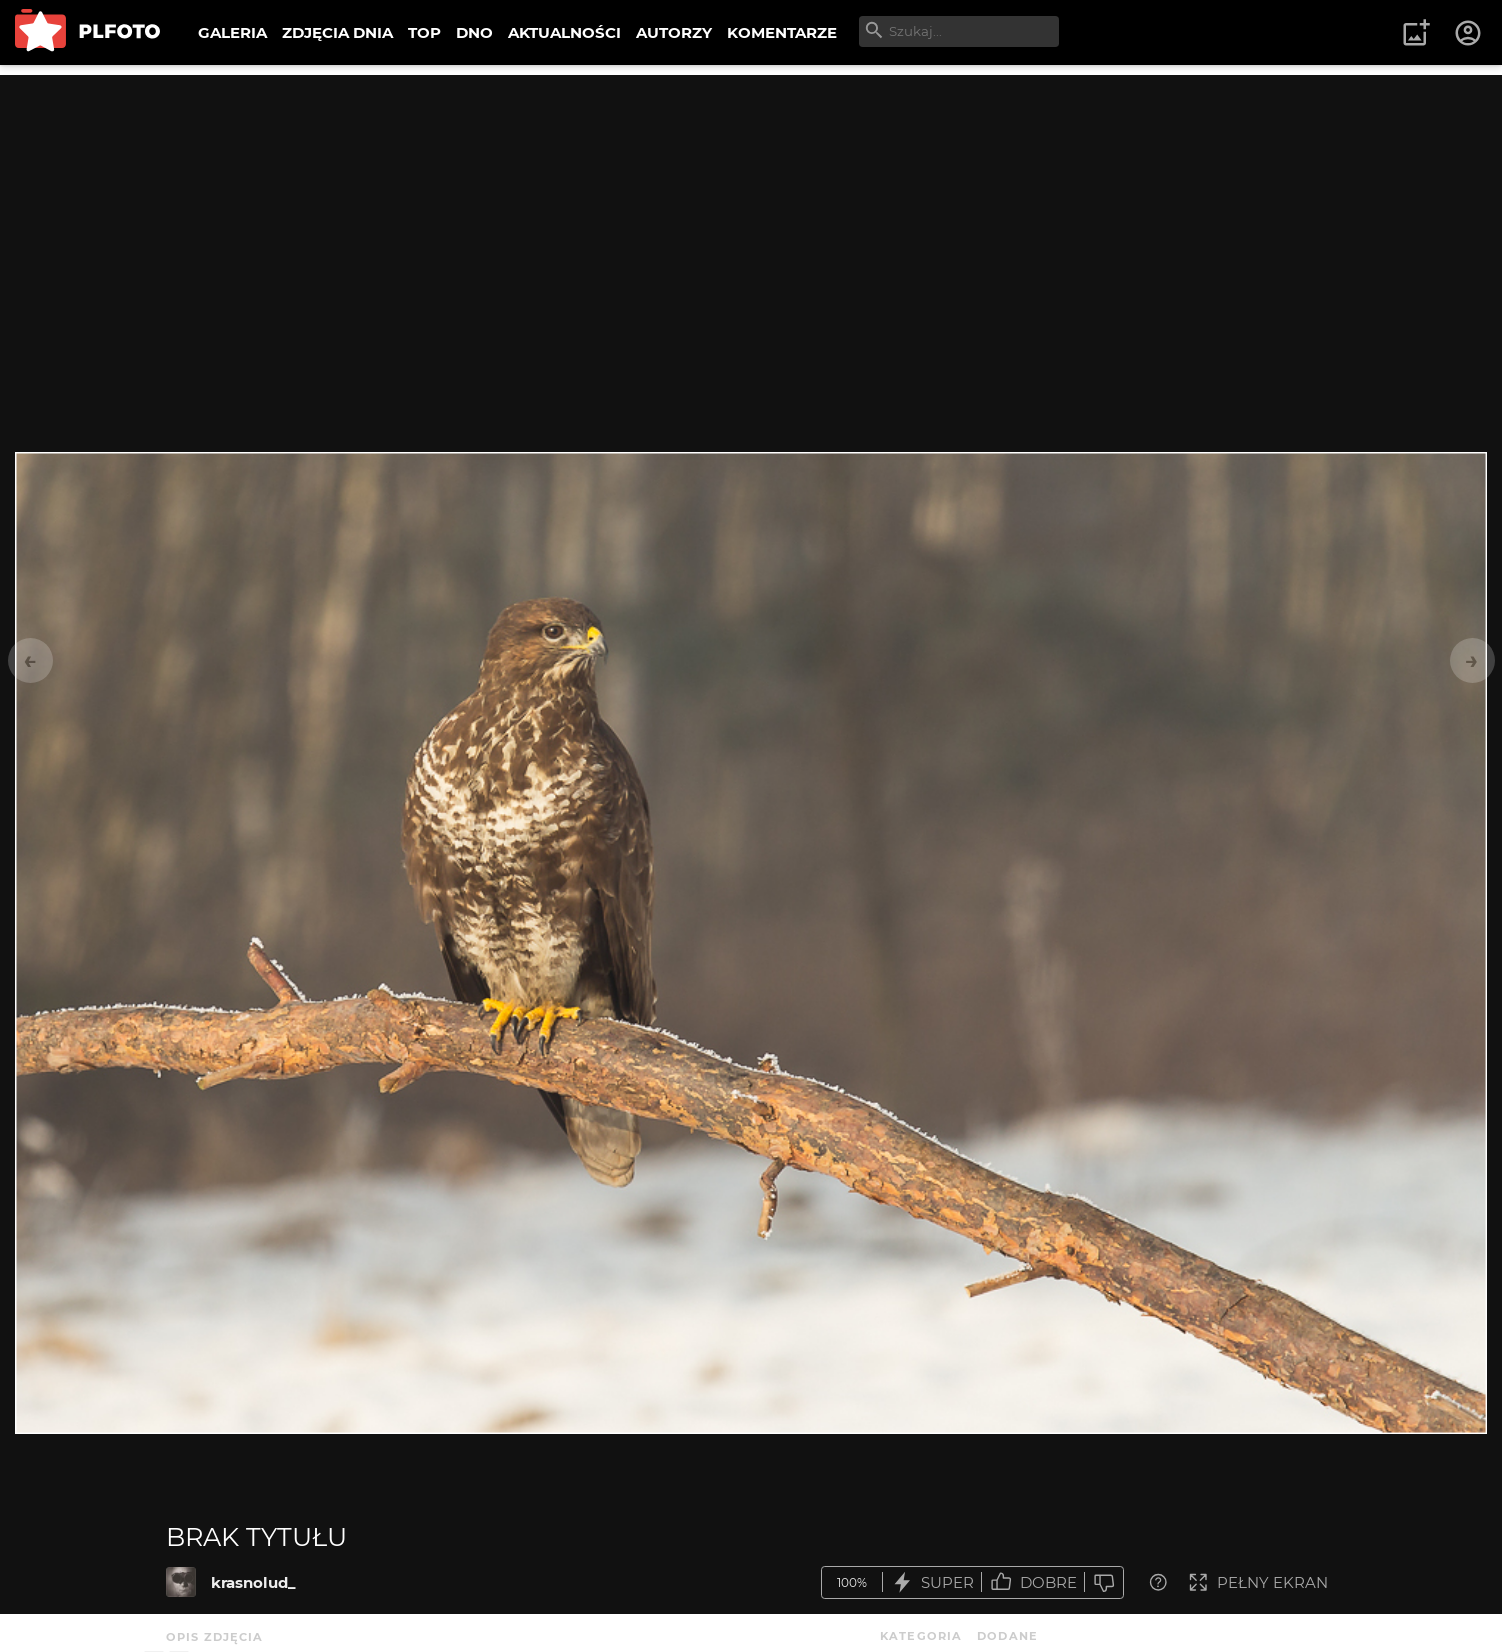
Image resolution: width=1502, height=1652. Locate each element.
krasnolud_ (253, 1582)
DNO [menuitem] (474, 32)
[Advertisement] (751, 215)
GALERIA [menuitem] (232, 32)
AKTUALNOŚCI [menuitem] (564, 32)
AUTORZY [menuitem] (674, 32)
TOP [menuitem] (424, 32)
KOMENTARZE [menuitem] (782, 32)
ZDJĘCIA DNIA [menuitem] (337, 32)
